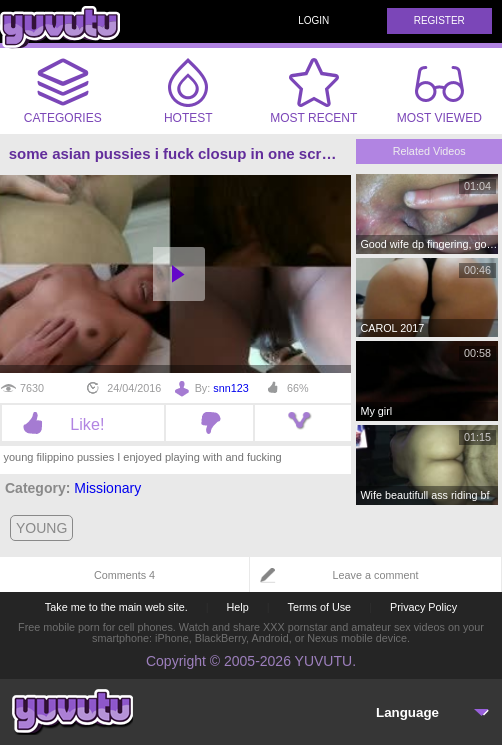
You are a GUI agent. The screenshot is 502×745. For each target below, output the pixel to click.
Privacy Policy (423, 607)
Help (237, 607)
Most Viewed (439, 95)
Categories (63, 91)
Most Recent (313, 91)
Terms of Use (320, 607)
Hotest (188, 91)
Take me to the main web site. (116, 607)
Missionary (107, 488)
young (41, 528)
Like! (82, 424)
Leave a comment (376, 575)
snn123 (230, 388)
